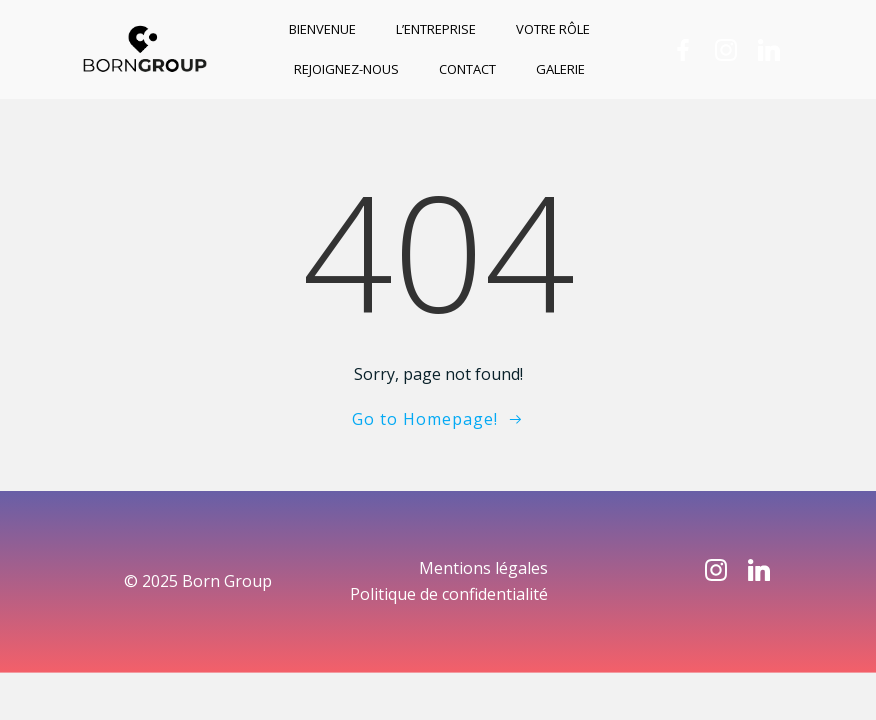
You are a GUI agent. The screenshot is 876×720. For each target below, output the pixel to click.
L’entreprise (436, 29)
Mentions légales (483, 568)
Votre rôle (553, 29)
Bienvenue (322, 29)
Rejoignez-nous (346, 69)
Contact (467, 69)
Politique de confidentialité (449, 594)
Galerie (560, 69)
